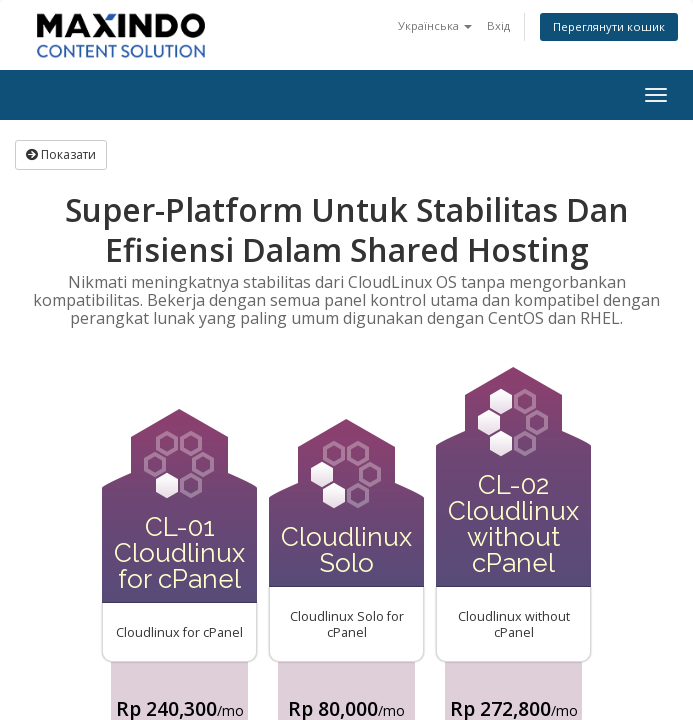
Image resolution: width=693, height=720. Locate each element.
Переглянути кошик (609, 26)
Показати (61, 154)
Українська (435, 25)
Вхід (498, 25)
